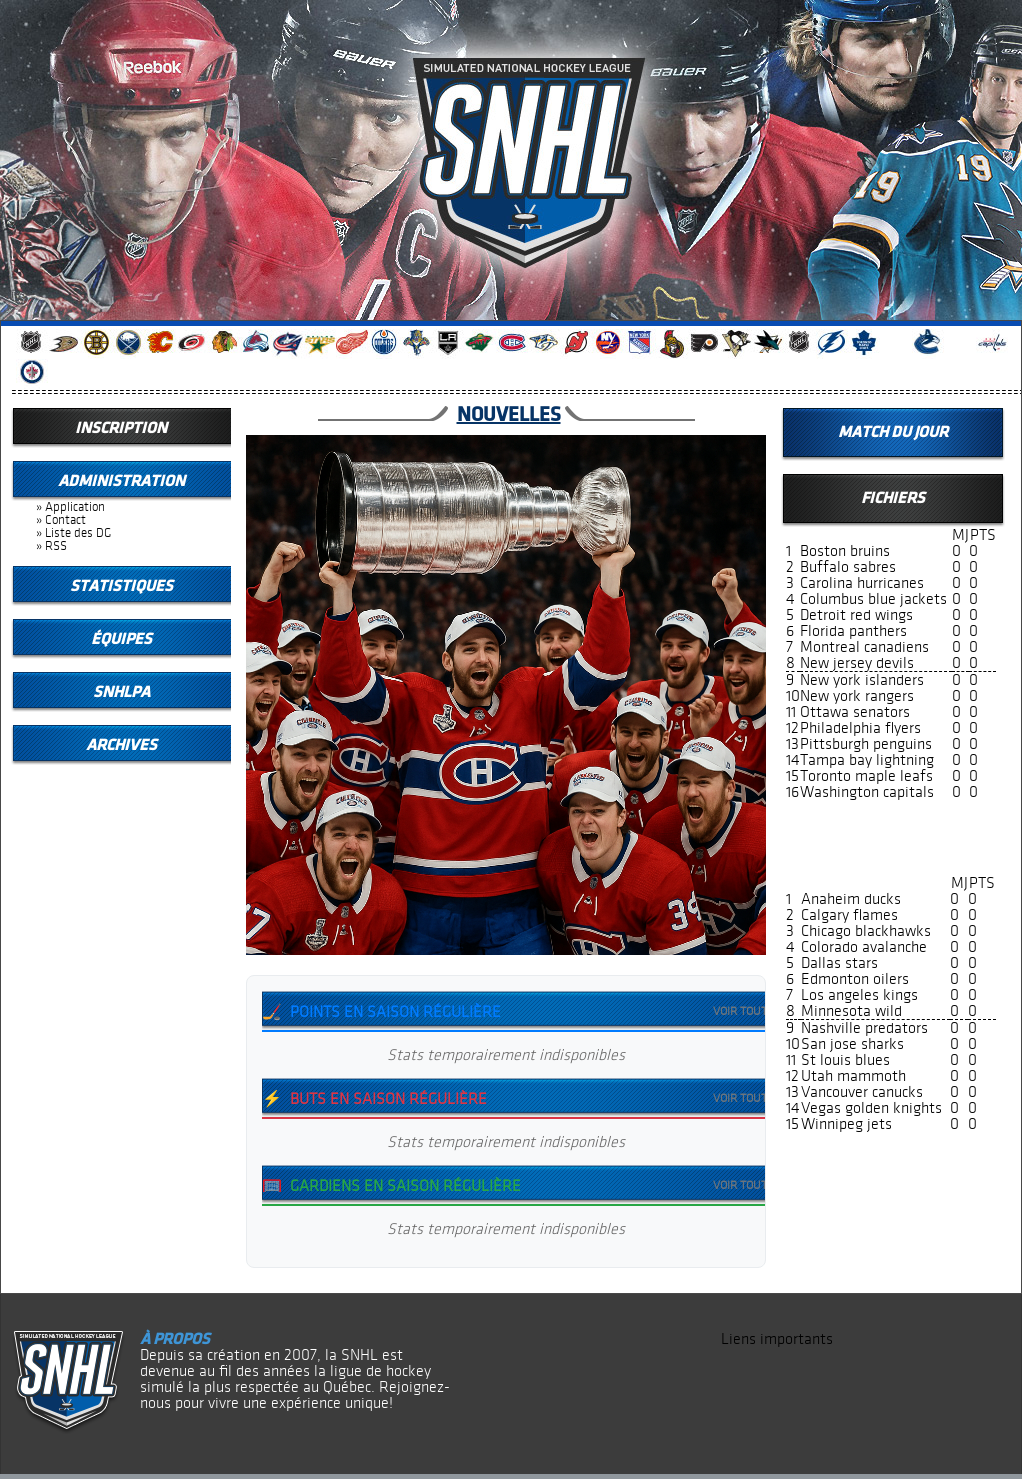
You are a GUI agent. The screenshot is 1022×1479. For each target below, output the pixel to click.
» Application (70, 507)
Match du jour (893, 432)
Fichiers (893, 498)
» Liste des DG (73, 533)
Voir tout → (747, 1012)
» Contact (61, 520)
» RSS (51, 546)
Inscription (121, 428)
